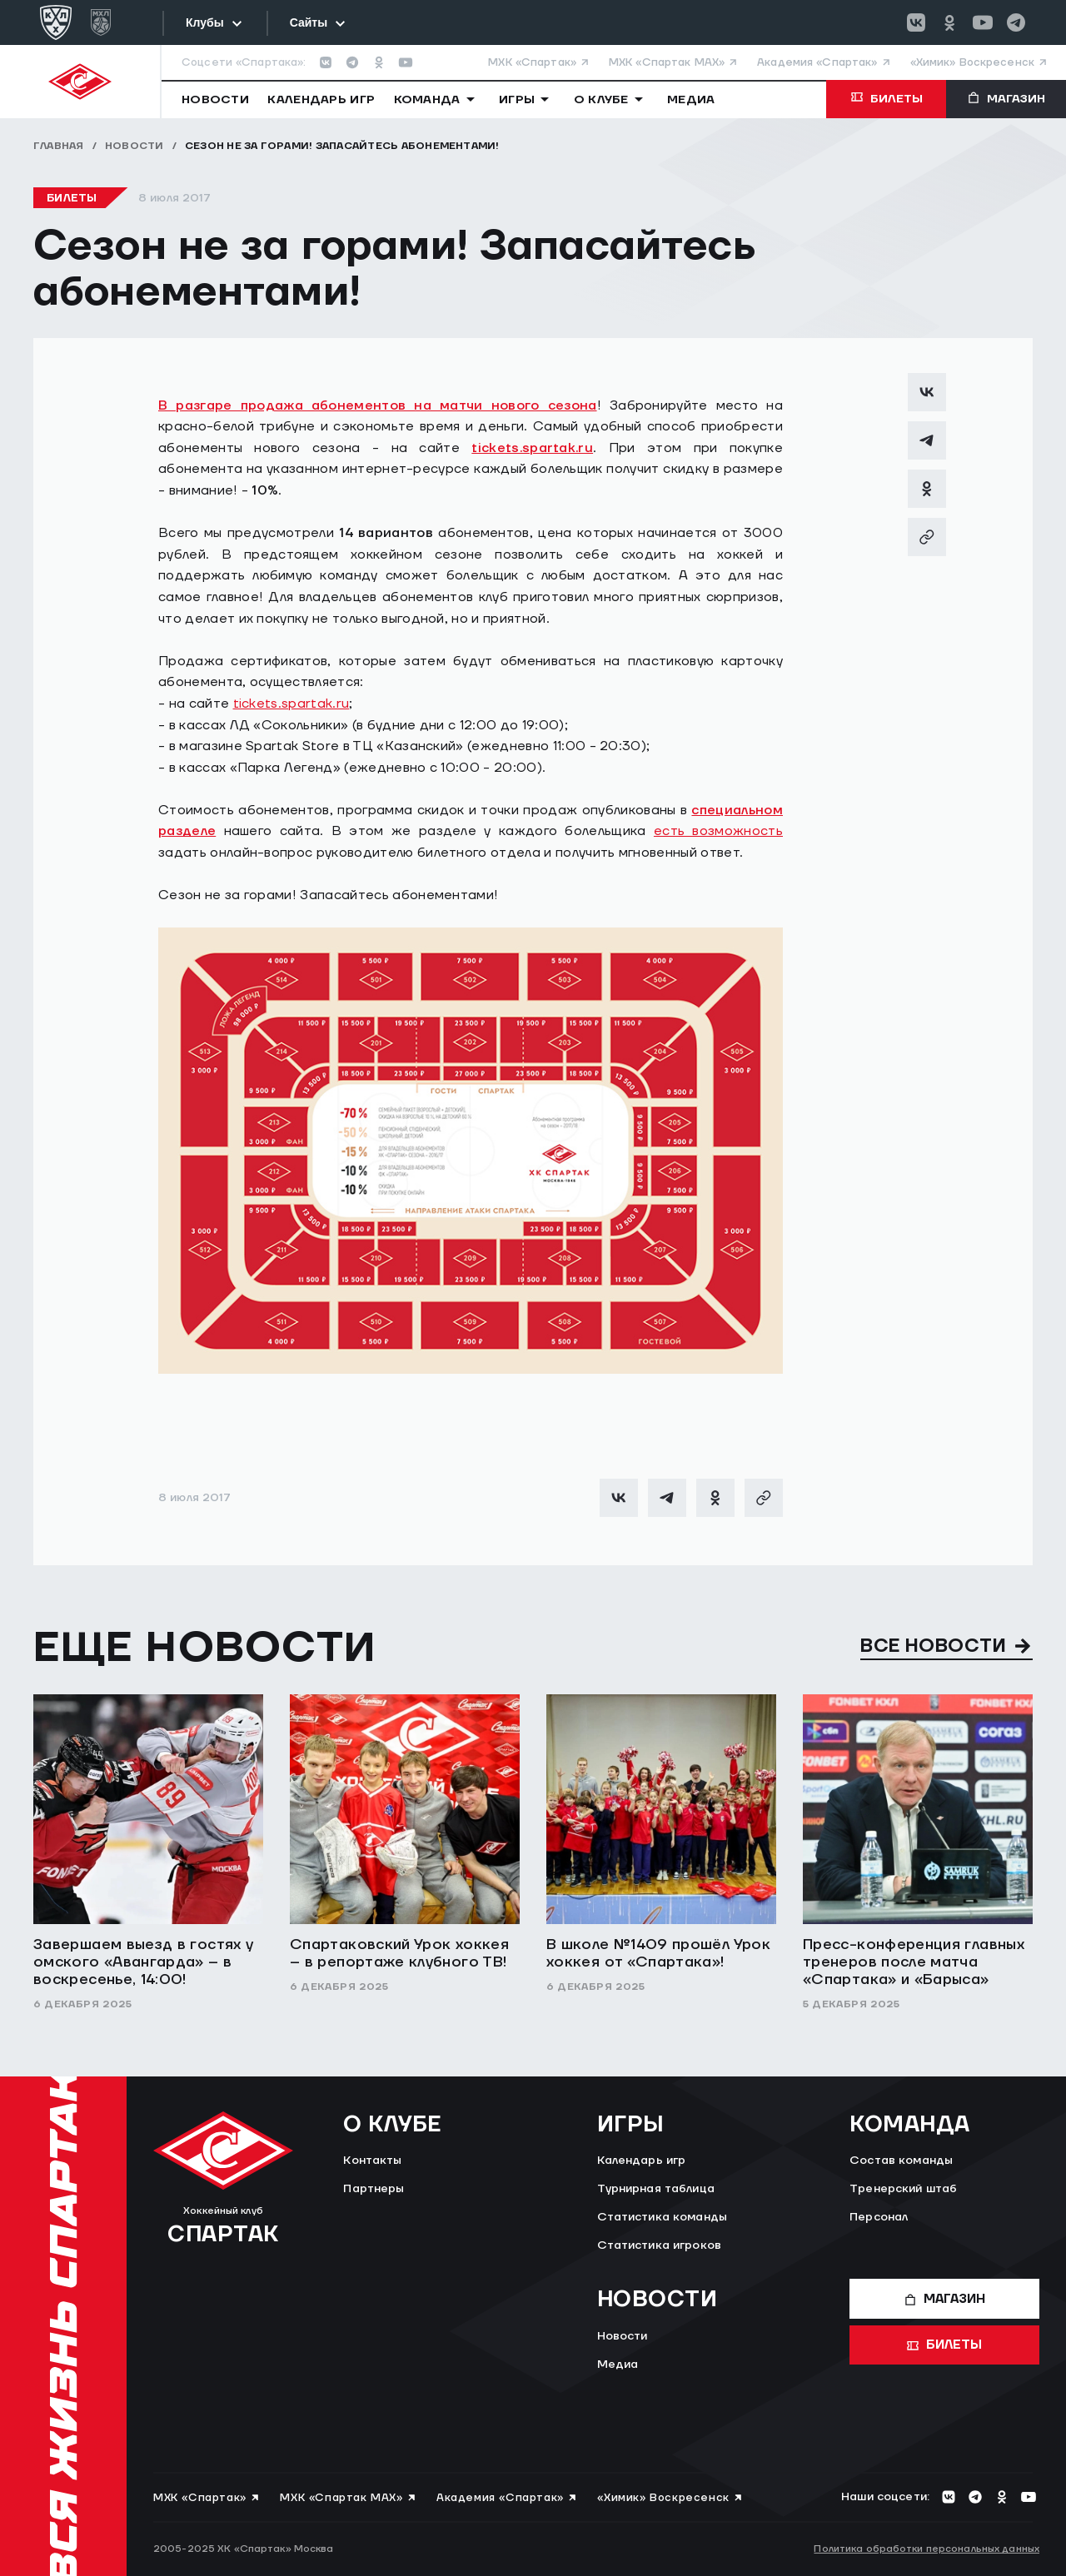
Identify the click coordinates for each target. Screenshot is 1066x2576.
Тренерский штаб (903, 2188)
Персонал (878, 2217)
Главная (58, 146)
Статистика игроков (659, 2245)
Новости (134, 146)
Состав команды (901, 2160)
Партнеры (373, 2188)
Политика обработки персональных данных (926, 2549)
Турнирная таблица (656, 2188)
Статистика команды (662, 2217)
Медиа (618, 2364)
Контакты (372, 2160)
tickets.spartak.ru (532, 448)
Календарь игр (641, 2160)
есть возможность (718, 831)
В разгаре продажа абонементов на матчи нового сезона (377, 405)
